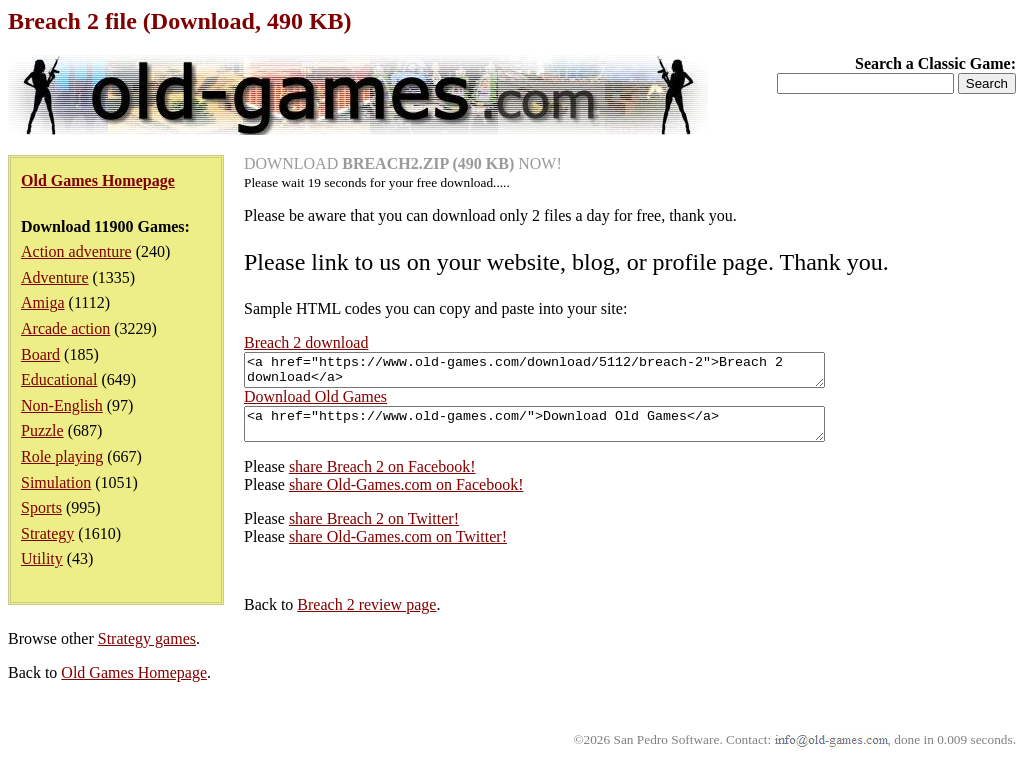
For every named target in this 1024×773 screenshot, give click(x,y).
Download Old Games (315, 402)
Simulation (56, 482)
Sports (41, 507)
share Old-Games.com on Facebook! (406, 496)
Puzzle (42, 430)
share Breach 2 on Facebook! (382, 478)
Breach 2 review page (366, 616)
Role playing (62, 456)
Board (40, 354)
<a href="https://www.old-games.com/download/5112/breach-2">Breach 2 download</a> (569, 373)
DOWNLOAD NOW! (403, 163)
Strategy (47, 533)
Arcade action (65, 328)
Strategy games (147, 650)
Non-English (62, 405)
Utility (42, 558)
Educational (59, 379)
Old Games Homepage (134, 684)
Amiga (43, 302)
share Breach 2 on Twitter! (374, 530)
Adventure (55, 277)
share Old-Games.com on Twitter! (398, 548)
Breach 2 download (306, 342)
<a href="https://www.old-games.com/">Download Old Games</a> (569, 433)
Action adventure (76, 251)
